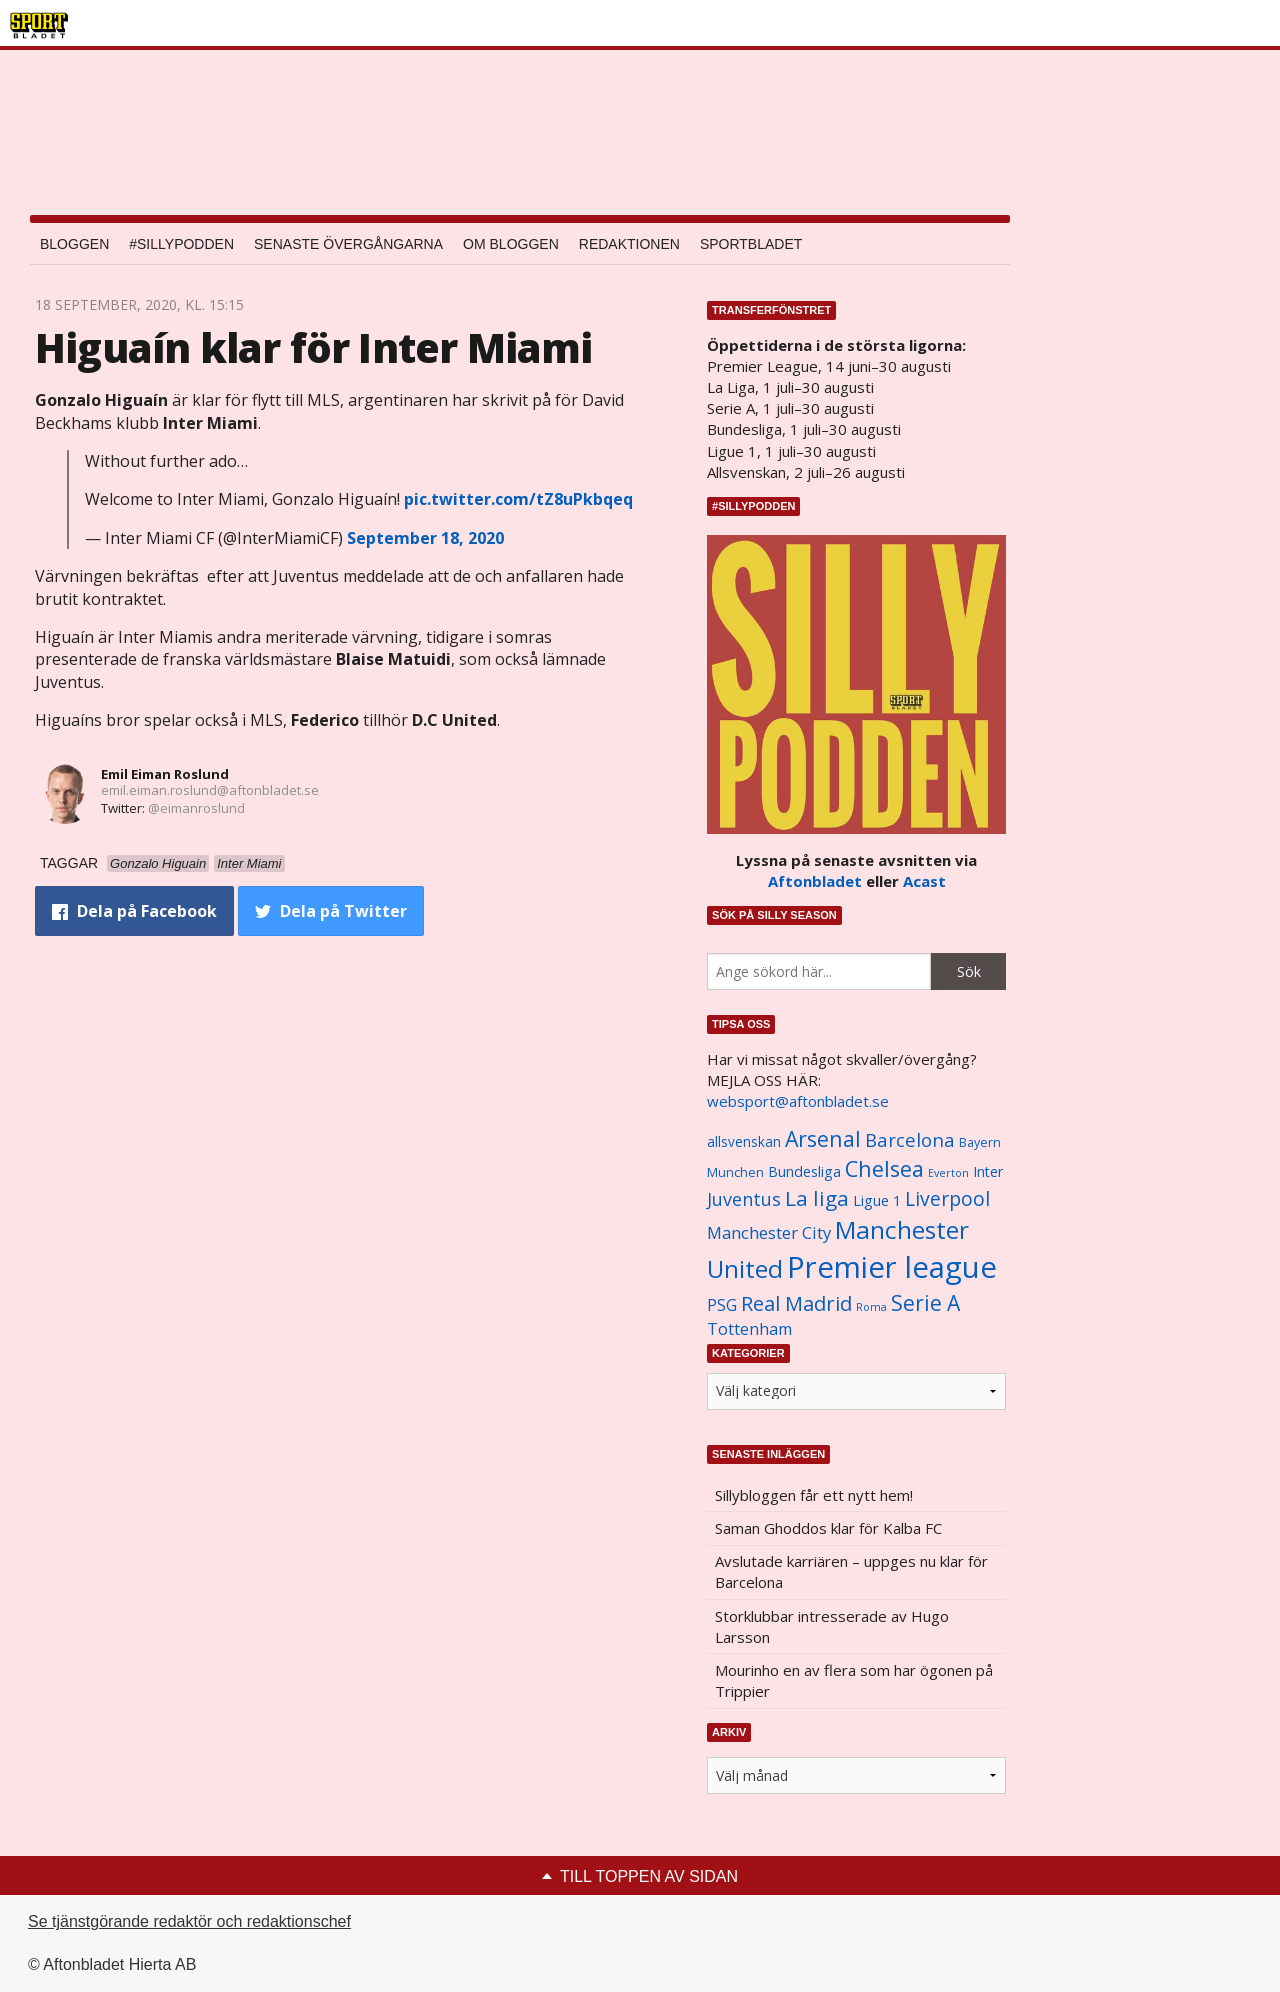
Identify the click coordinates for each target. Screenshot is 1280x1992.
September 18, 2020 (425, 538)
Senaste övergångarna (348, 244)
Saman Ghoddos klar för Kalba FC (828, 1528)
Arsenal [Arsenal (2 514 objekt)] (823, 1138)
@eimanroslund (196, 808)
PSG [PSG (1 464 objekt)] (722, 1305)
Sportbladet (751, 244)
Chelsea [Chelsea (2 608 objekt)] (884, 1168)
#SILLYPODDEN (181, 244)
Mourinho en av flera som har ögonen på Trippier (854, 1680)
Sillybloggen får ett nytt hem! (814, 1495)
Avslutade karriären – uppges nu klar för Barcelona (851, 1571)
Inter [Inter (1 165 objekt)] (988, 1171)
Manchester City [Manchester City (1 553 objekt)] (769, 1232)
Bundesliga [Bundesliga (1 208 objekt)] (804, 1171)
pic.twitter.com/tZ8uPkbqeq (518, 499)
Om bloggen (511, 244)
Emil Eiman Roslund (165, 774)
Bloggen (74, 244)
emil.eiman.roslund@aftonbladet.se (210, 790)
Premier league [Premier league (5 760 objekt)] (892, 1267)
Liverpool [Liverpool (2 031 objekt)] (947, 1198)
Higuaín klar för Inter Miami (314, 347)
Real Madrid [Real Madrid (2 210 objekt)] (796, 1303)
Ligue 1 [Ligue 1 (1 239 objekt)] (877, 1200)
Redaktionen (629, 244)
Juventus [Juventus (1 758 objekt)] (744, 1199)
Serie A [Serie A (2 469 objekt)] (925, 1302)
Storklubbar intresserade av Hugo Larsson (832, 1626)
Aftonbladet (815, 881)
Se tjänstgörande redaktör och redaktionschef (189, 1921)
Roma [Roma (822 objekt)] (871, 1307)
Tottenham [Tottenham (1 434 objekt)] (749, 1329)
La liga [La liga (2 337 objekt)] (817, 1198)
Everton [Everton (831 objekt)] (948, 1173)
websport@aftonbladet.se (798, 1101)
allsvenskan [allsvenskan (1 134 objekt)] (744, 1142)
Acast (924, 881)
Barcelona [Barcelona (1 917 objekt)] (910, 1139)
